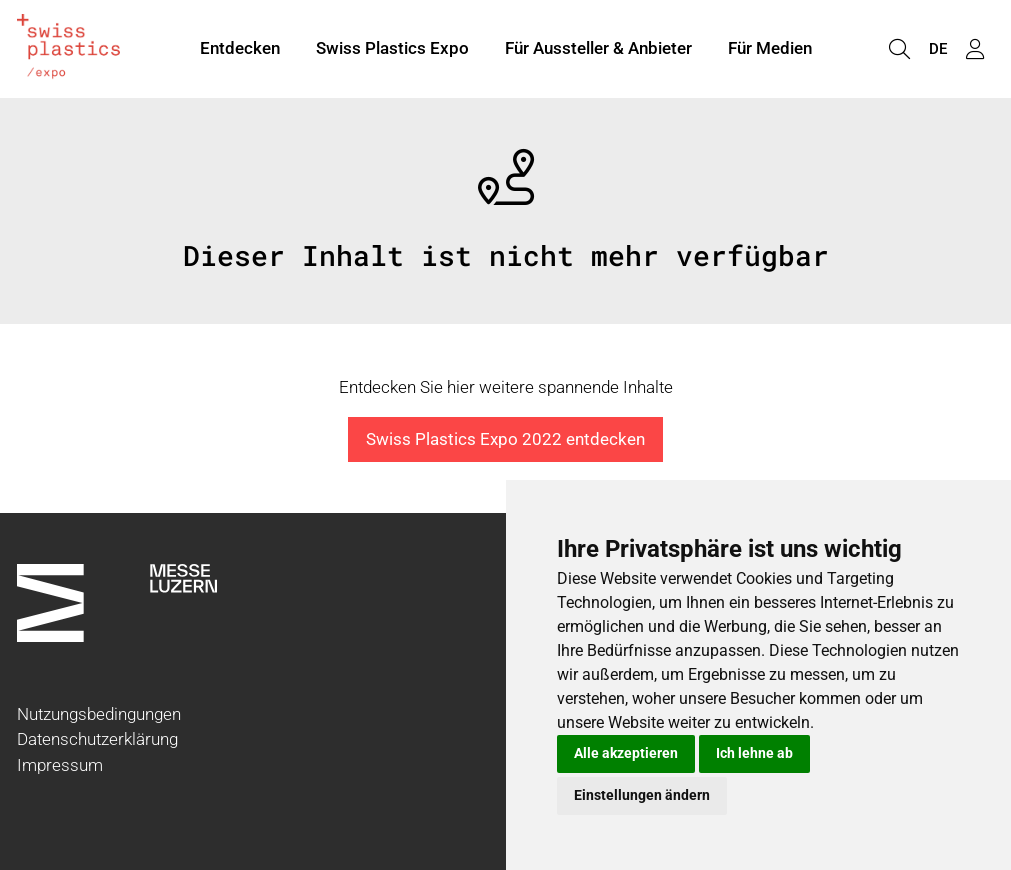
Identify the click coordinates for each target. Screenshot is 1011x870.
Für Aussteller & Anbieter (598, 48)
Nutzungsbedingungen (99, 714)
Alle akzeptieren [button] (626, 753)
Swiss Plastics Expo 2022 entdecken (505, 439)
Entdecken (240, 48)
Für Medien (770, 48)
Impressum (60, 765)
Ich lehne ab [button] (754, 753)
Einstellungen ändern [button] (642, 795)
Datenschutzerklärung (97, 739)
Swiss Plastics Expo (392, 48)
